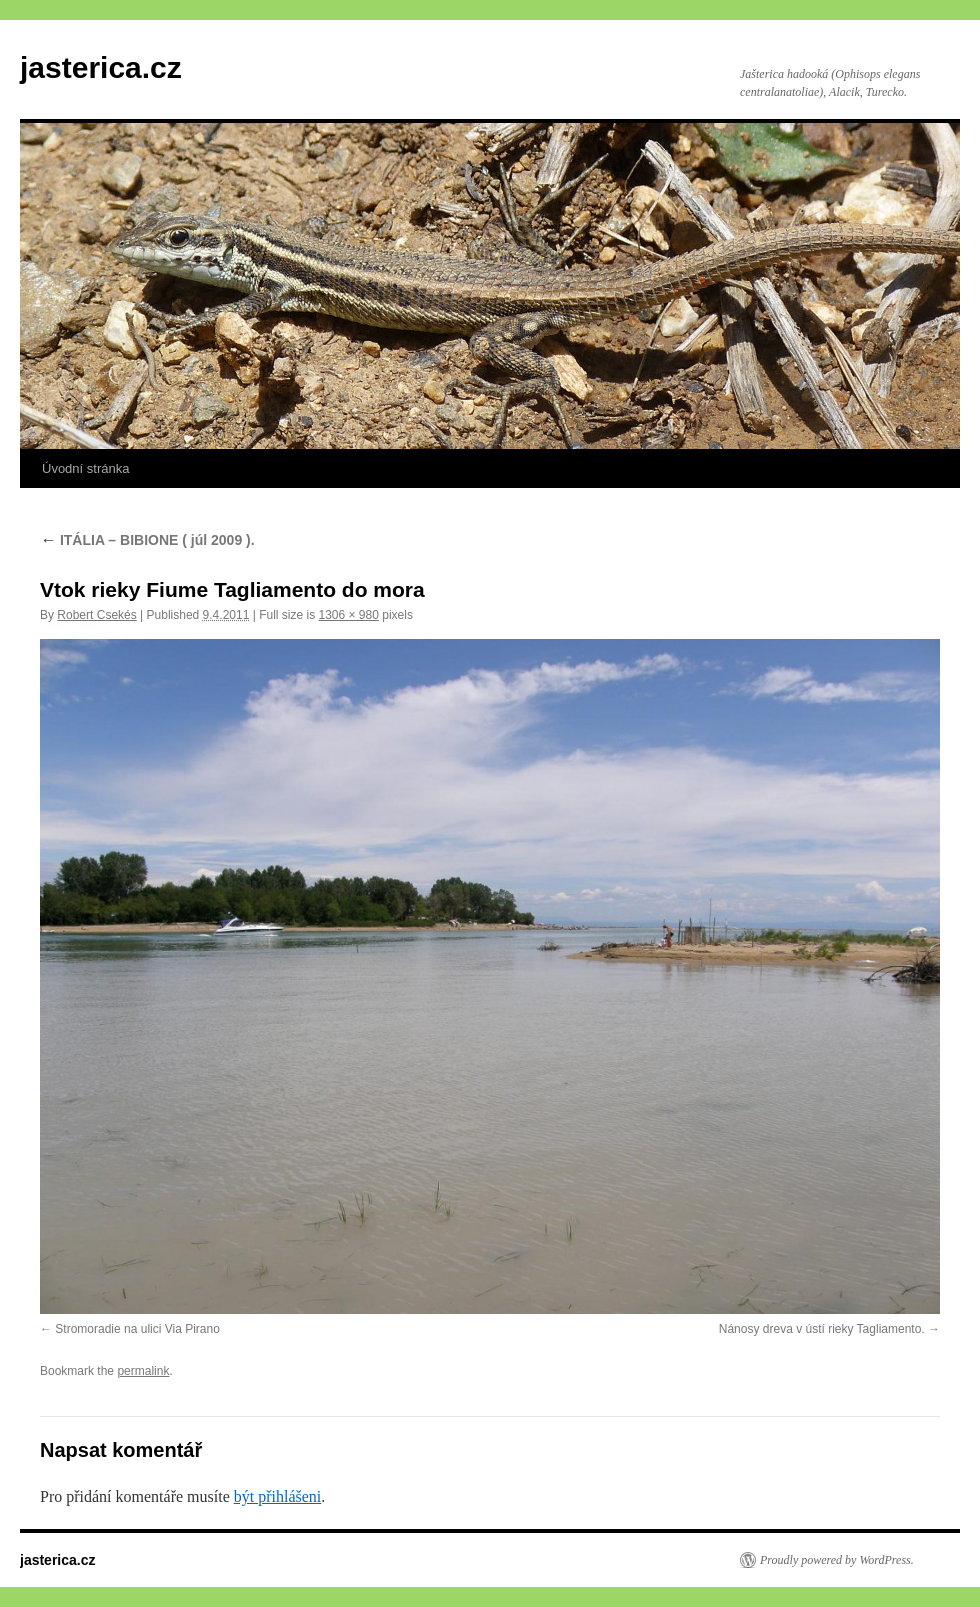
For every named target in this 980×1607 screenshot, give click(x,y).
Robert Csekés (96, 615)
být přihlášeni (278, 1496)
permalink (143, 1371)
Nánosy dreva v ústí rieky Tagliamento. (822, 1329)
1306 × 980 (348, 615)
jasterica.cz (101, 67)
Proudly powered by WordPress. (837, 1560)
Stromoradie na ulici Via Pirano (137, 1329)
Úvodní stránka (85, 468)
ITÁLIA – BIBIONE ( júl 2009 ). (147, 540)
